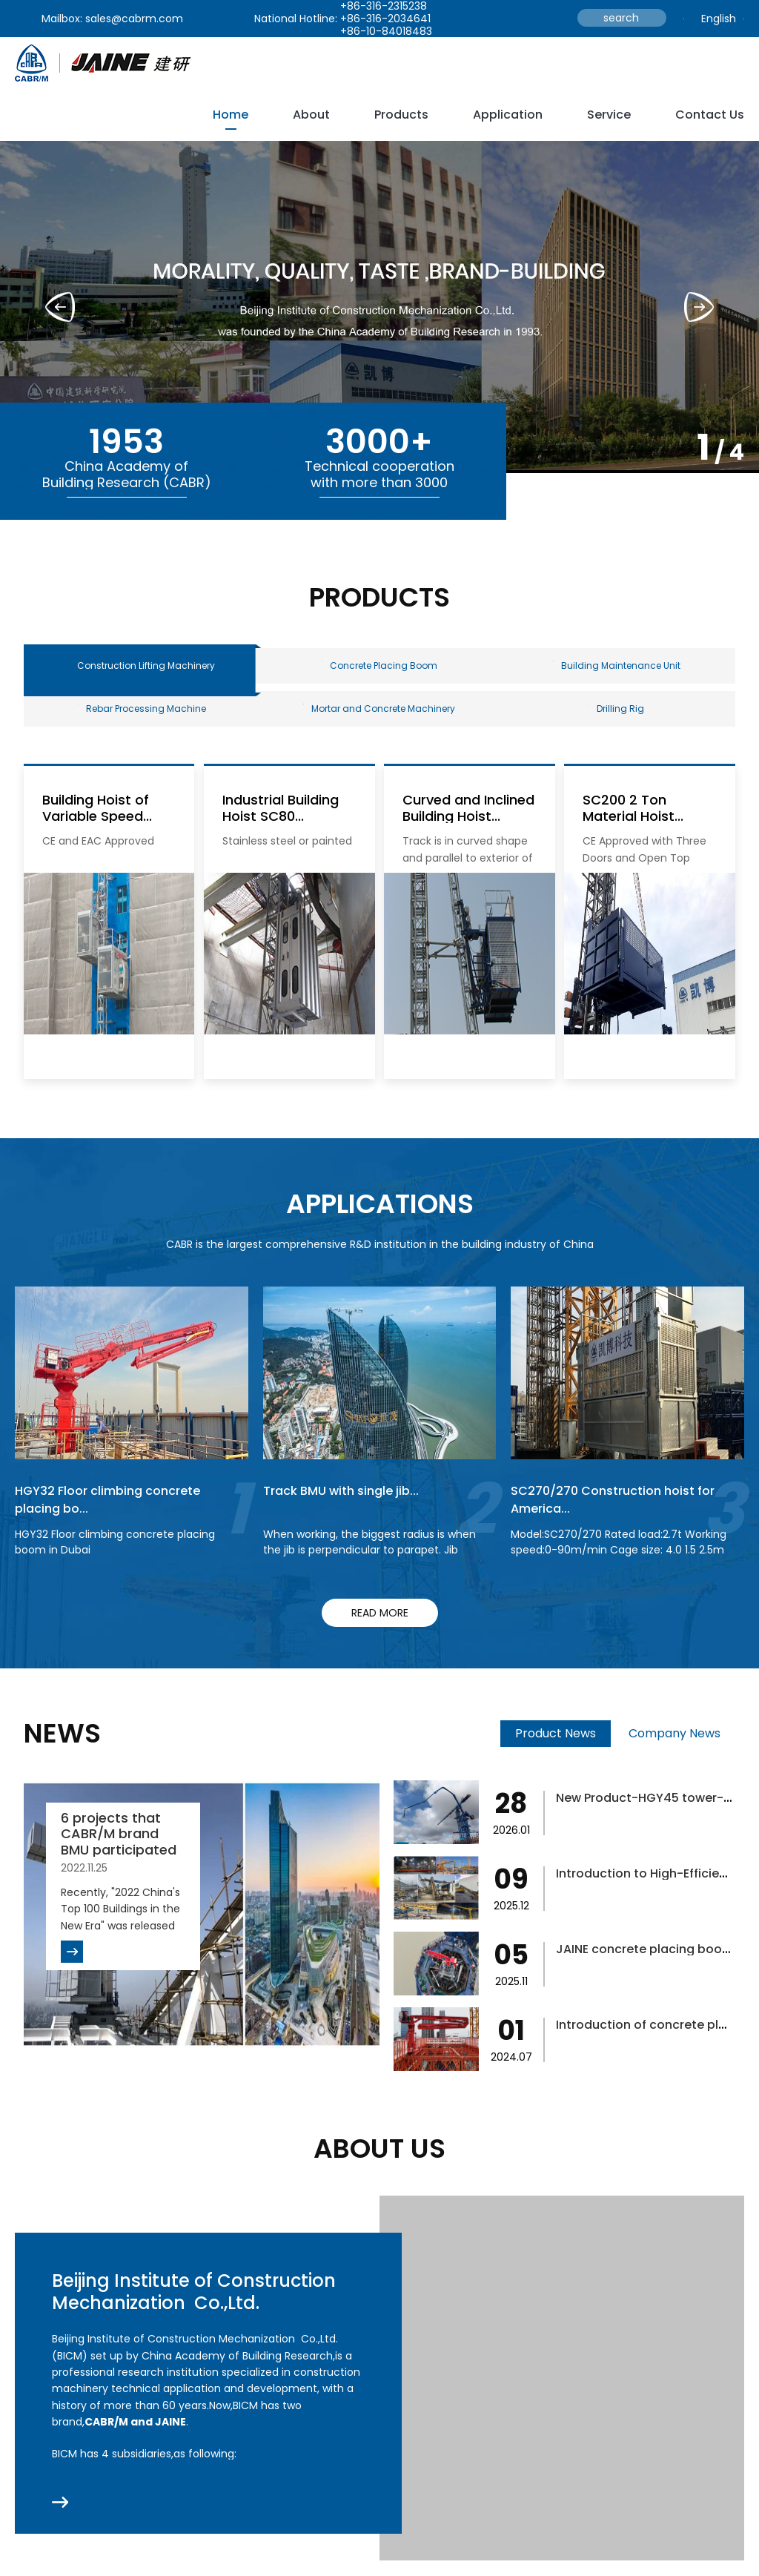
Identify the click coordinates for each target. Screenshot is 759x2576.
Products (401, 114)
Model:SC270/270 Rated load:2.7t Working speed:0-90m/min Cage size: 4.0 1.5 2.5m (618, 1560)
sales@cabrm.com (134, 18)
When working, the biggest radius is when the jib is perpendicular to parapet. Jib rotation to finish (369, 1568)
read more (379, 1630)
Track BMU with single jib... (348, 1508)
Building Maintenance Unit (616, 670)
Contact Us (709, 114)
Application (508, 114)
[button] (699, 307)
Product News (555, 1751)
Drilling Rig (616, 722)
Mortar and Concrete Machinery (379, 722)
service (609, 114)
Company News (674, 1751)
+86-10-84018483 (386, 31)
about (311, 114)
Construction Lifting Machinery (146, 670)
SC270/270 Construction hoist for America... (624, 1516)
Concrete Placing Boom (379, 670)
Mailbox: (62, 18)
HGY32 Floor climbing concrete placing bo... (117, 1516)
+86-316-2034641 (385, 18)
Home (230, 114)
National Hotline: (295, 18)
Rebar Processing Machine (142, 722)
